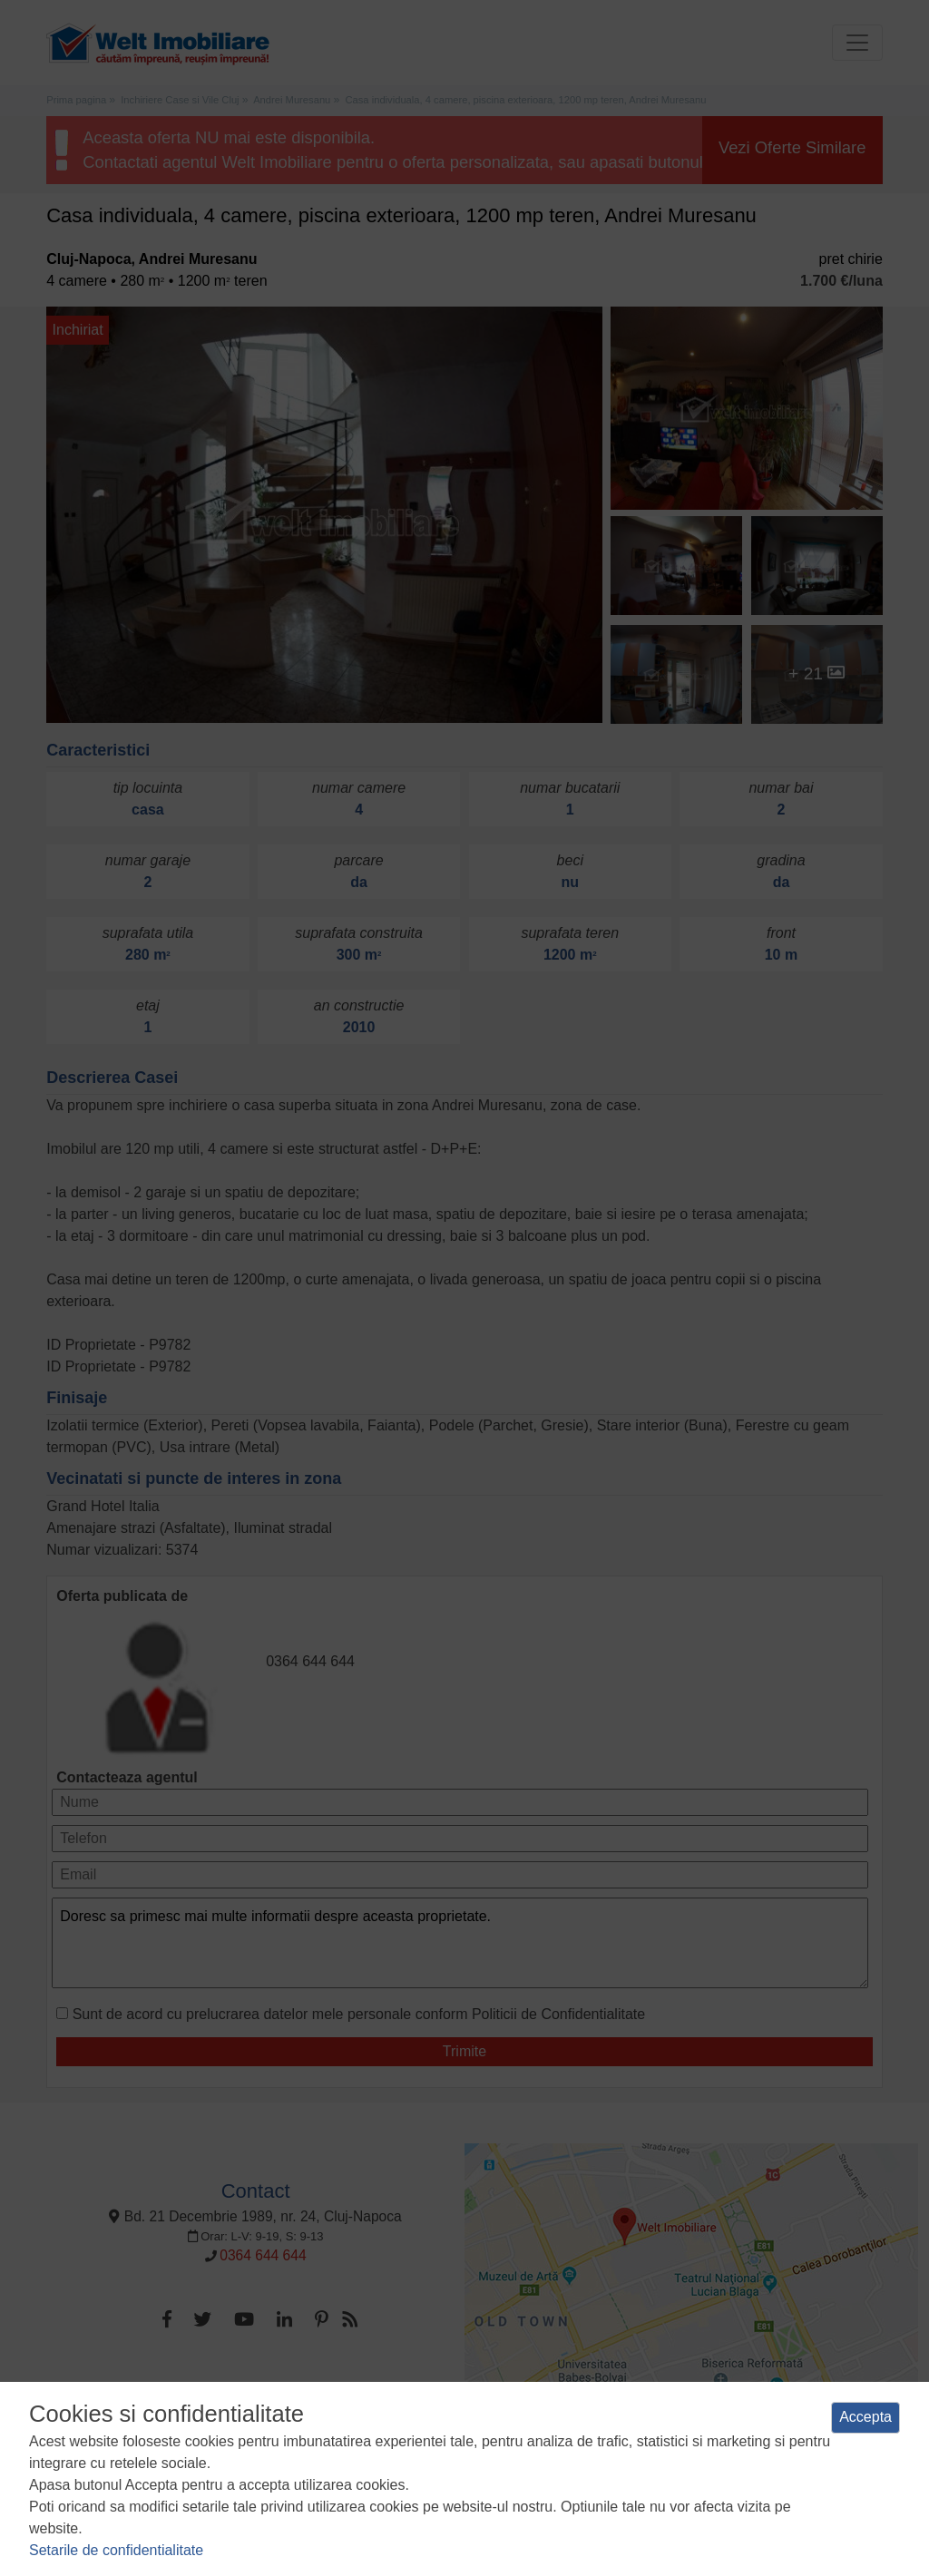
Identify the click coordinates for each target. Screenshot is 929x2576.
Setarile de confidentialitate (116, 2550)
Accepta (865, 2417)
